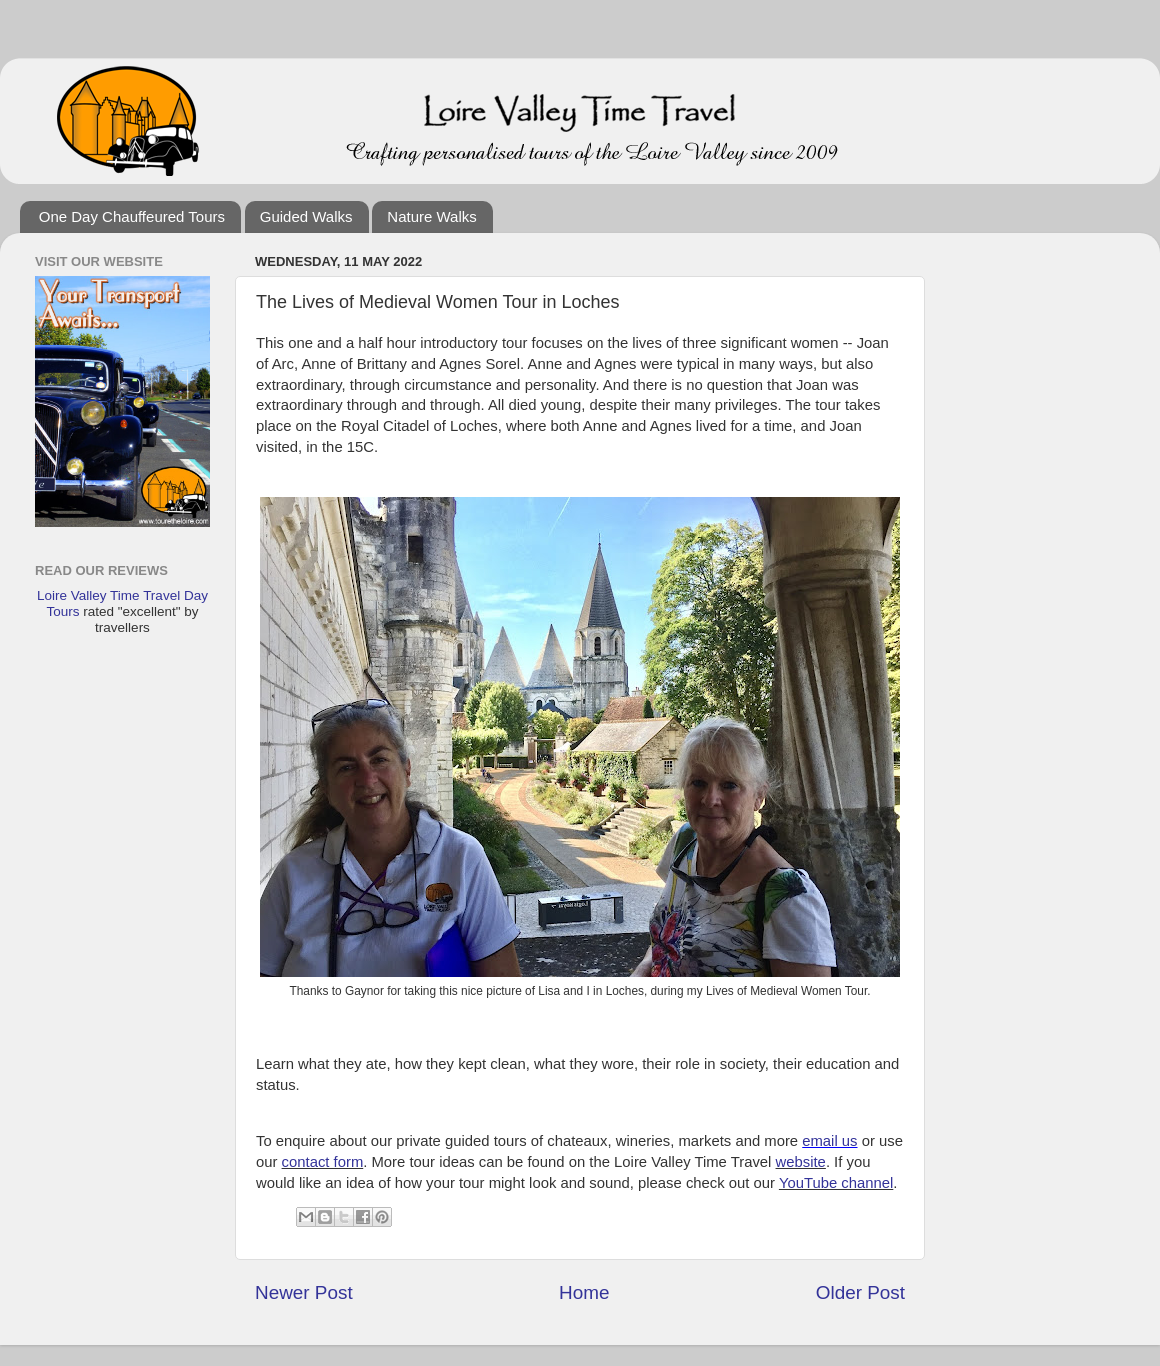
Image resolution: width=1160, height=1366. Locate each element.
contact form (323, 1162)
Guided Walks (306, 216)
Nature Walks (431, 216)
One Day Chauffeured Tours (132, 216)
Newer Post (304, 1292)
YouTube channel (836, 1183)
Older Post (860, 1292)
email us (829, 1141)
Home (584, 1292)
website (801, 1162)
